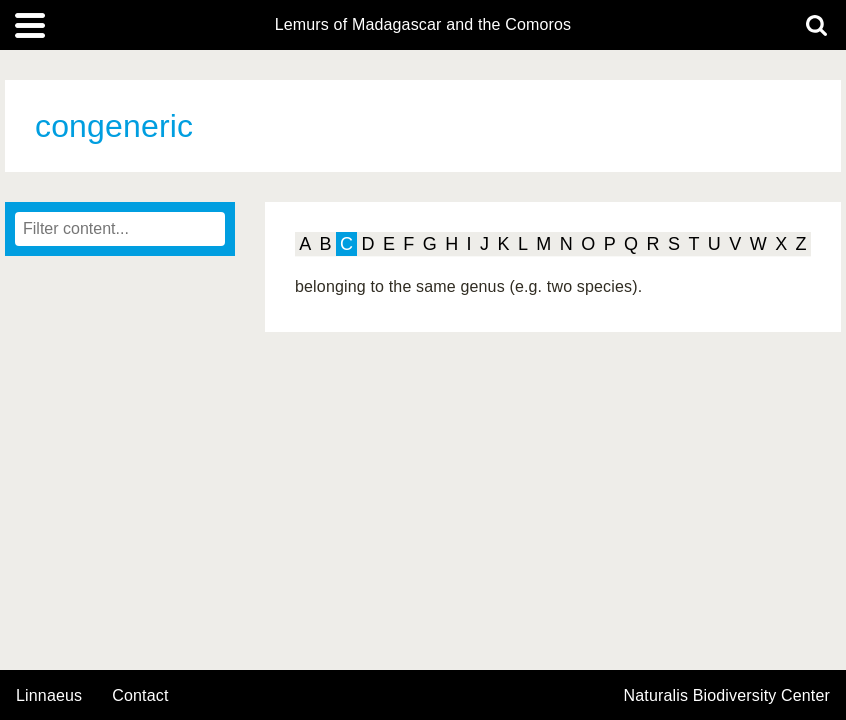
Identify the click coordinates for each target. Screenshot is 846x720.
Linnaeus (49, 696)
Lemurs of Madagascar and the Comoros (423, 25)
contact (140, 695)
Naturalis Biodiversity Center (727, 696)
